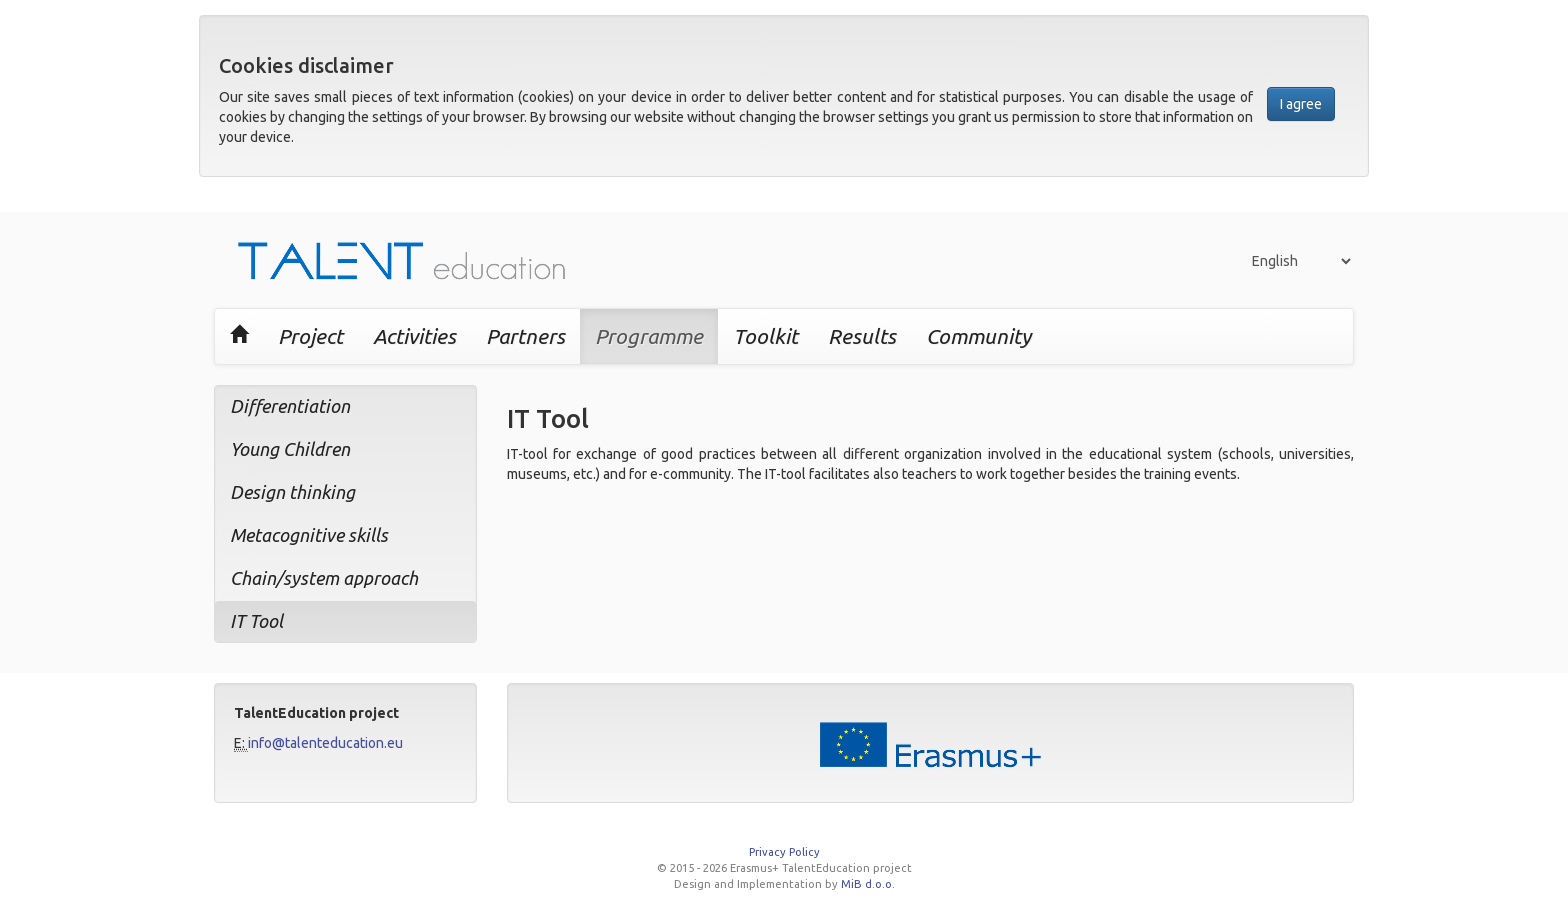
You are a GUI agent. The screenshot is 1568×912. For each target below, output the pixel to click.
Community (978, 336)
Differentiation (290, 406)
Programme (649, 336)
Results (862, 336)
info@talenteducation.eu (325, 743)
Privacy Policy (784, 852)
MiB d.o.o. (868, 884)
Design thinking (292, 492)
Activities (414, 336)
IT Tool (256, 621)
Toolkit (765, 336)
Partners (525, 336)
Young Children (290, 449)
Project (310, 336)
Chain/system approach (324, 578)
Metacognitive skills (309, 535)
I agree (1301, 104)
